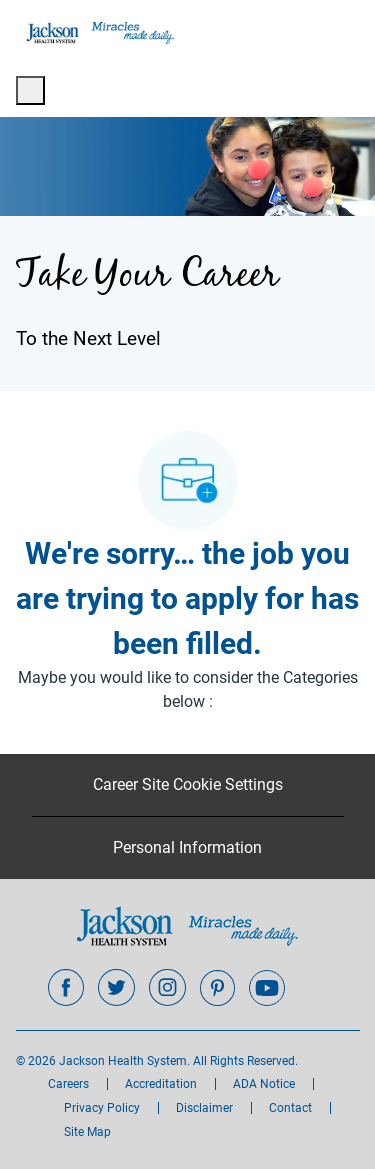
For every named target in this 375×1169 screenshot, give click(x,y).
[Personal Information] (187, 848)
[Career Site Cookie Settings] (188, 785)
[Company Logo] (99, 32)
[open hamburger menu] (30, 90)
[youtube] (267, 988)
